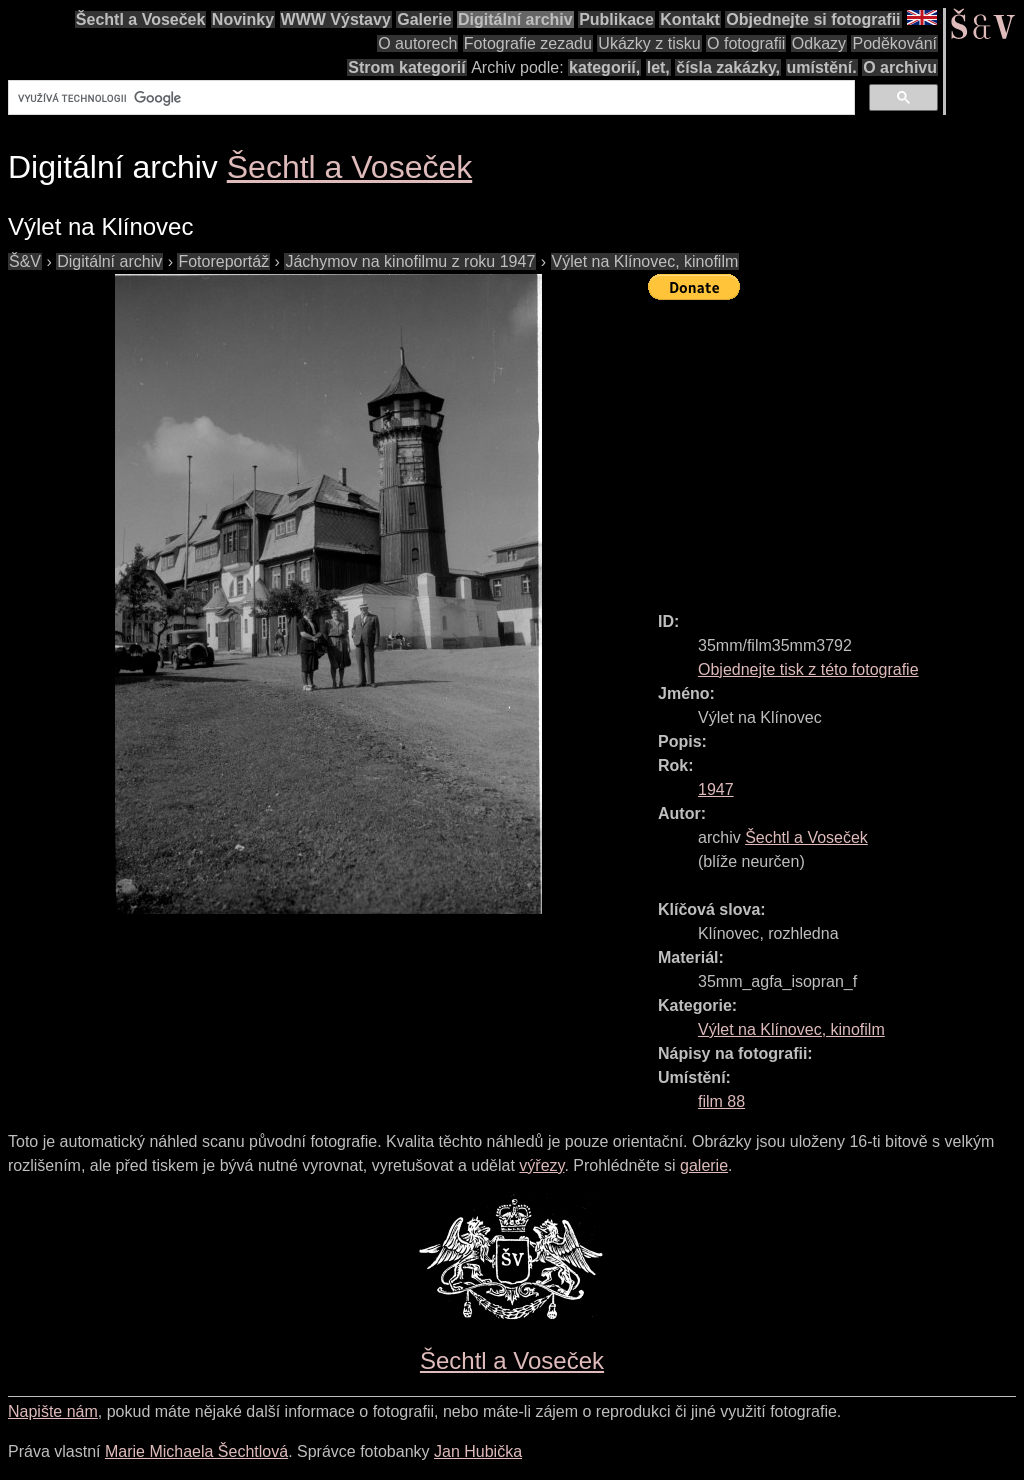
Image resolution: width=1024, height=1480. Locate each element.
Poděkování (894, 43)
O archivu (900, 67)
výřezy (541, 1165)
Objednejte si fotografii (813, 19)
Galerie (424, 19)
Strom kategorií (406, 67)
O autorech (417, 43)
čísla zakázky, (728, 67)
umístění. (822, 67)
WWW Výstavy (336, 19)
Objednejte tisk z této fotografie (808, 669)
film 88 (721, 1101)
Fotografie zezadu (528, 43)
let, (658, 67)
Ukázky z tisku (649, 43)
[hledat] (429, 98)
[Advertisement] (836, 447)
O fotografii (746, 43)
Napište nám (53, 1411)
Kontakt (690, 19)
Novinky (243, 19)
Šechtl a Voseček (141, 19)
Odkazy (819, 43)
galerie (704, 1165)
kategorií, (604, 67)
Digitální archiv (515, 19)
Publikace (616, 19)
